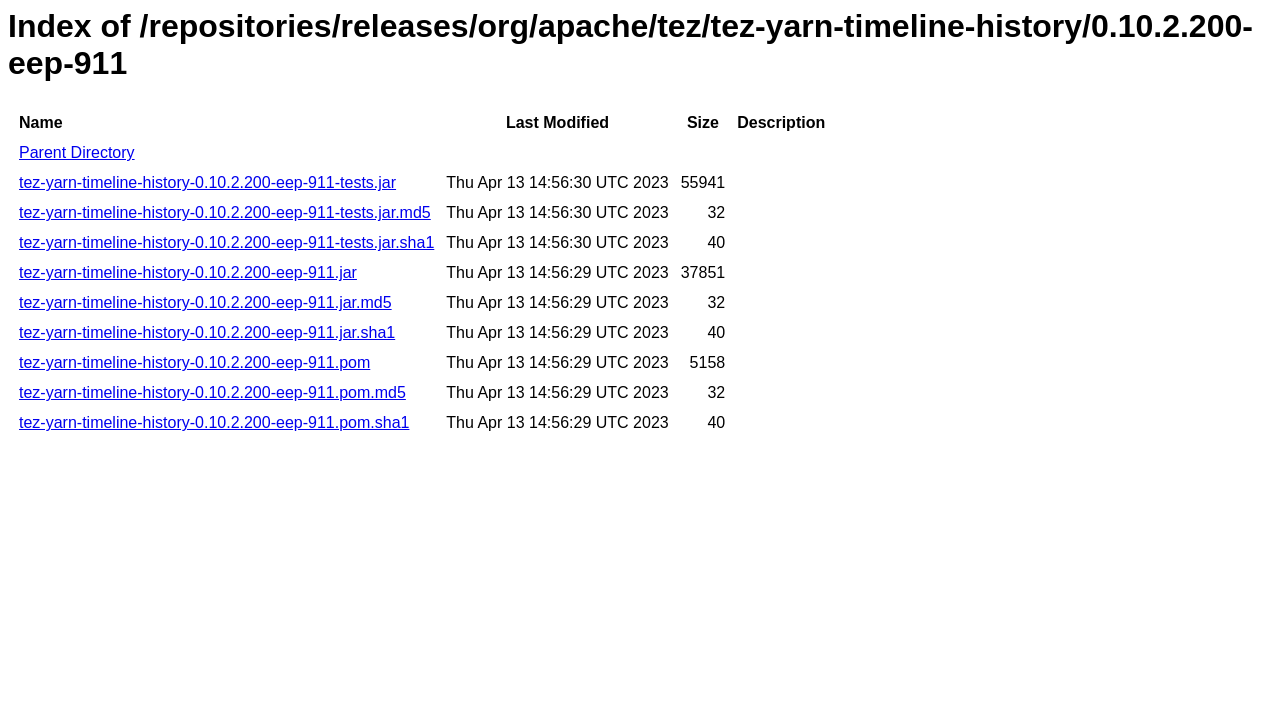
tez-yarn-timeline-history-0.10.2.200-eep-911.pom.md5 (212, 392)
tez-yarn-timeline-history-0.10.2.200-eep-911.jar (188, 272)
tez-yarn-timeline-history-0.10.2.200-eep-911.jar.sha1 (207, 332)
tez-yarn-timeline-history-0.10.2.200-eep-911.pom (194, 362)
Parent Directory (77, 152)
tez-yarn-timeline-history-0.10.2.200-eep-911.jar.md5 (205, 302)
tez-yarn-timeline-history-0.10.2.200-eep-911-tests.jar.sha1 (226, 242)
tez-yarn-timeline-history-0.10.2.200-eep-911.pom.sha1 (214, 422)
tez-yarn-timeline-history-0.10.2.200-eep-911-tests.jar (207, 182)
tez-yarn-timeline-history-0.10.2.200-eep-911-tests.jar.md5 (225, 212)
